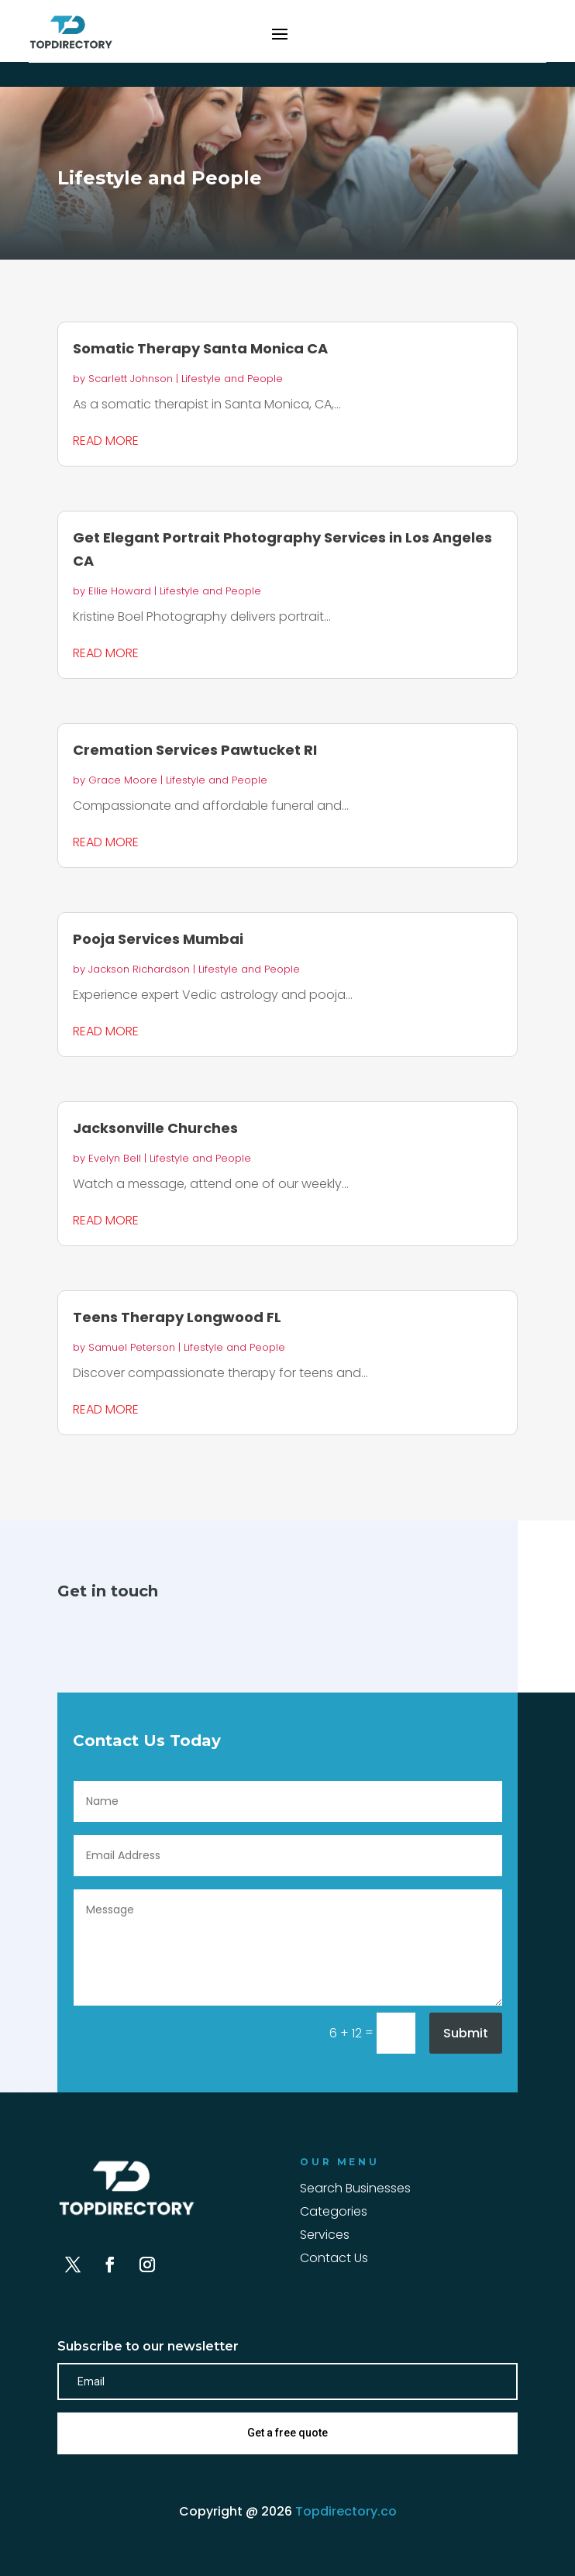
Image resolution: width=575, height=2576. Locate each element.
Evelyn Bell (114, 1158)
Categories (333, 2213)
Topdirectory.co (346, 2511)
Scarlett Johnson (130, 378)
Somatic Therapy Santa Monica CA (200, 348)
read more (106, 440)
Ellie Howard (119, 591)
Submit (465, 2033)
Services (324, 2237)
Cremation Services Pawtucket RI (195, 749)
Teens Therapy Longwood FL (177, 1317)
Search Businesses (355, 2190)
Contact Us (334, 2260)
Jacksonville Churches (155, 1128)
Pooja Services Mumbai (158, 939)
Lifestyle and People (232, 378)
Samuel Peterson (131, 1347)
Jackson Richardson (139, 969)
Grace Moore (122, 780)
